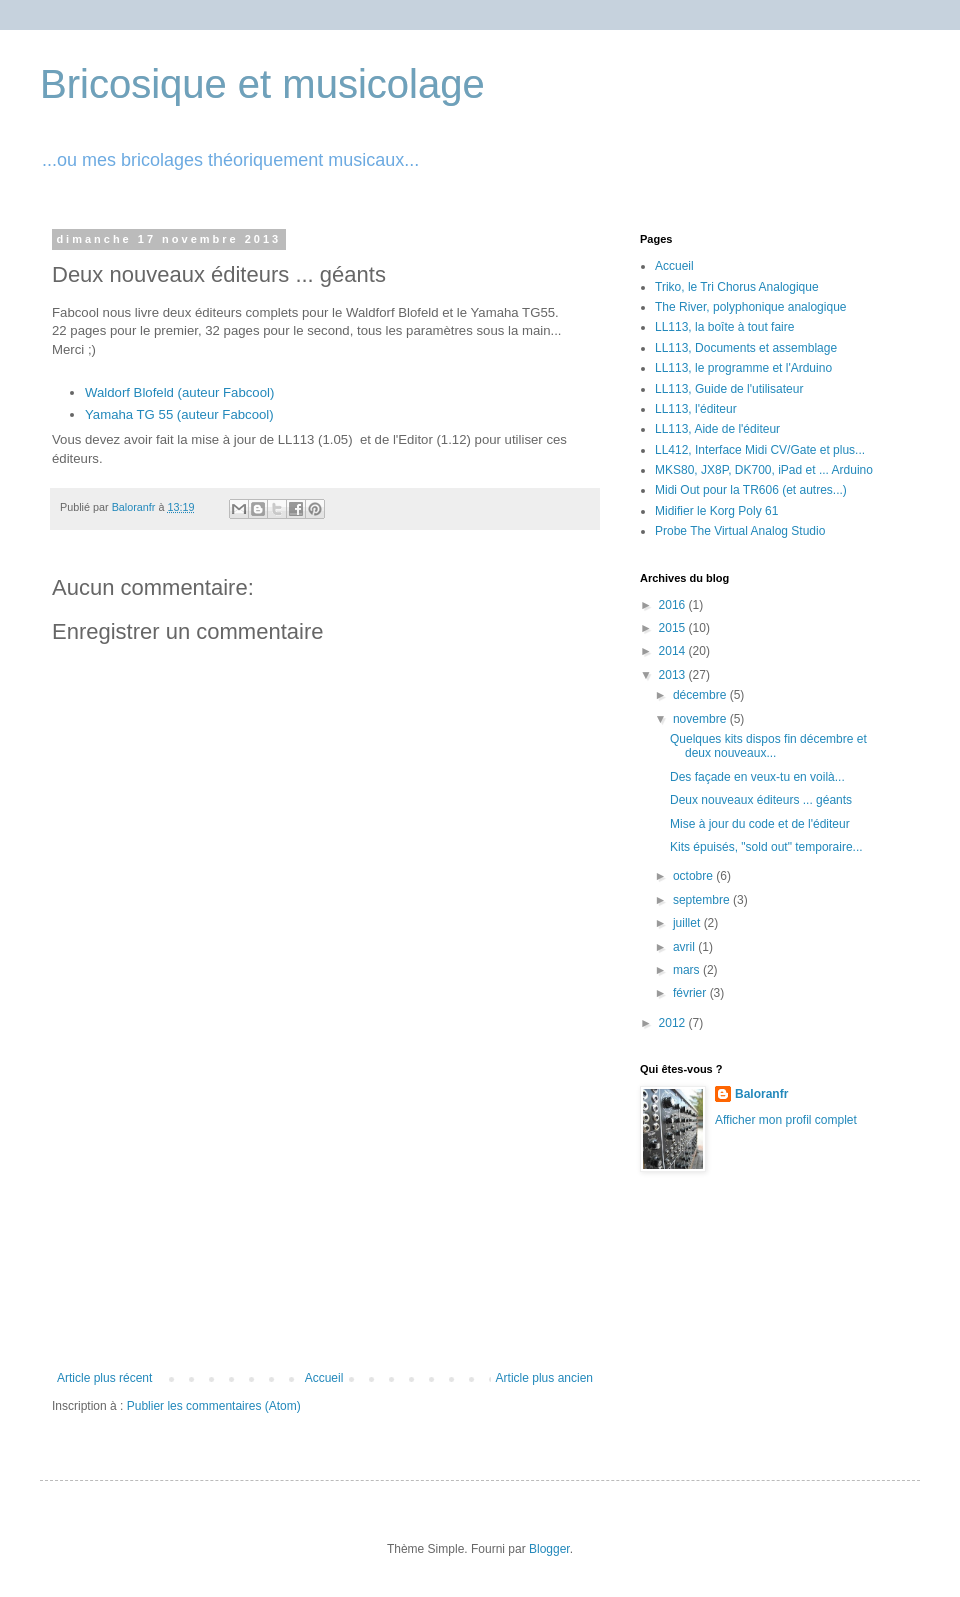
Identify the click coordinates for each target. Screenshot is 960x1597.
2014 (674, 651)
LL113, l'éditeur (696, 409)
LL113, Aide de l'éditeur (717, 429)
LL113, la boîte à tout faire (724, 327)
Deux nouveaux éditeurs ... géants (761, 800)
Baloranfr (761, 1094)
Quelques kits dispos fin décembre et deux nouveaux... (768, 746)
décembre (701, 695)
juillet (688, 923)
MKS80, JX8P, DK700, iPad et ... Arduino (764, 470)
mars (688, 970)
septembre (703, 900)
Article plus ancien (544, 1378)
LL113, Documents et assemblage (746, 348)
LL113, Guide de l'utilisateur (729, 389)
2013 (674, 675)
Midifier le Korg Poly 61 (716, 511)
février (691, 993)
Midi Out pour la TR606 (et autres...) (751, 490)
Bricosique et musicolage (262, 84)
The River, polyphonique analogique (750, 307)
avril (685, 947)
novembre (701, 719)
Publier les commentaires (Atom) (214, 1406)
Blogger (549, 1549)
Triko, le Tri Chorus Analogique (737, 287)
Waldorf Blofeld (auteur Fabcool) (179, 392)
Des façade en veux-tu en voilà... (757, 777)
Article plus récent (104, 1378)
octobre (694, 876)
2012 (674, 1023)
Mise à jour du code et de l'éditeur (760, 824)
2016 (674, 605)
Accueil (324, 1378)
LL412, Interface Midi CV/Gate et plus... (760, 450)
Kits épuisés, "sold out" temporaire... (766, 847)
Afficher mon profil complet (786, 1120)
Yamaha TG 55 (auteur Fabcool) (179, 414)
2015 (674, 628)
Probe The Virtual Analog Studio (740, 531)
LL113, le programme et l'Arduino (743, 368)
